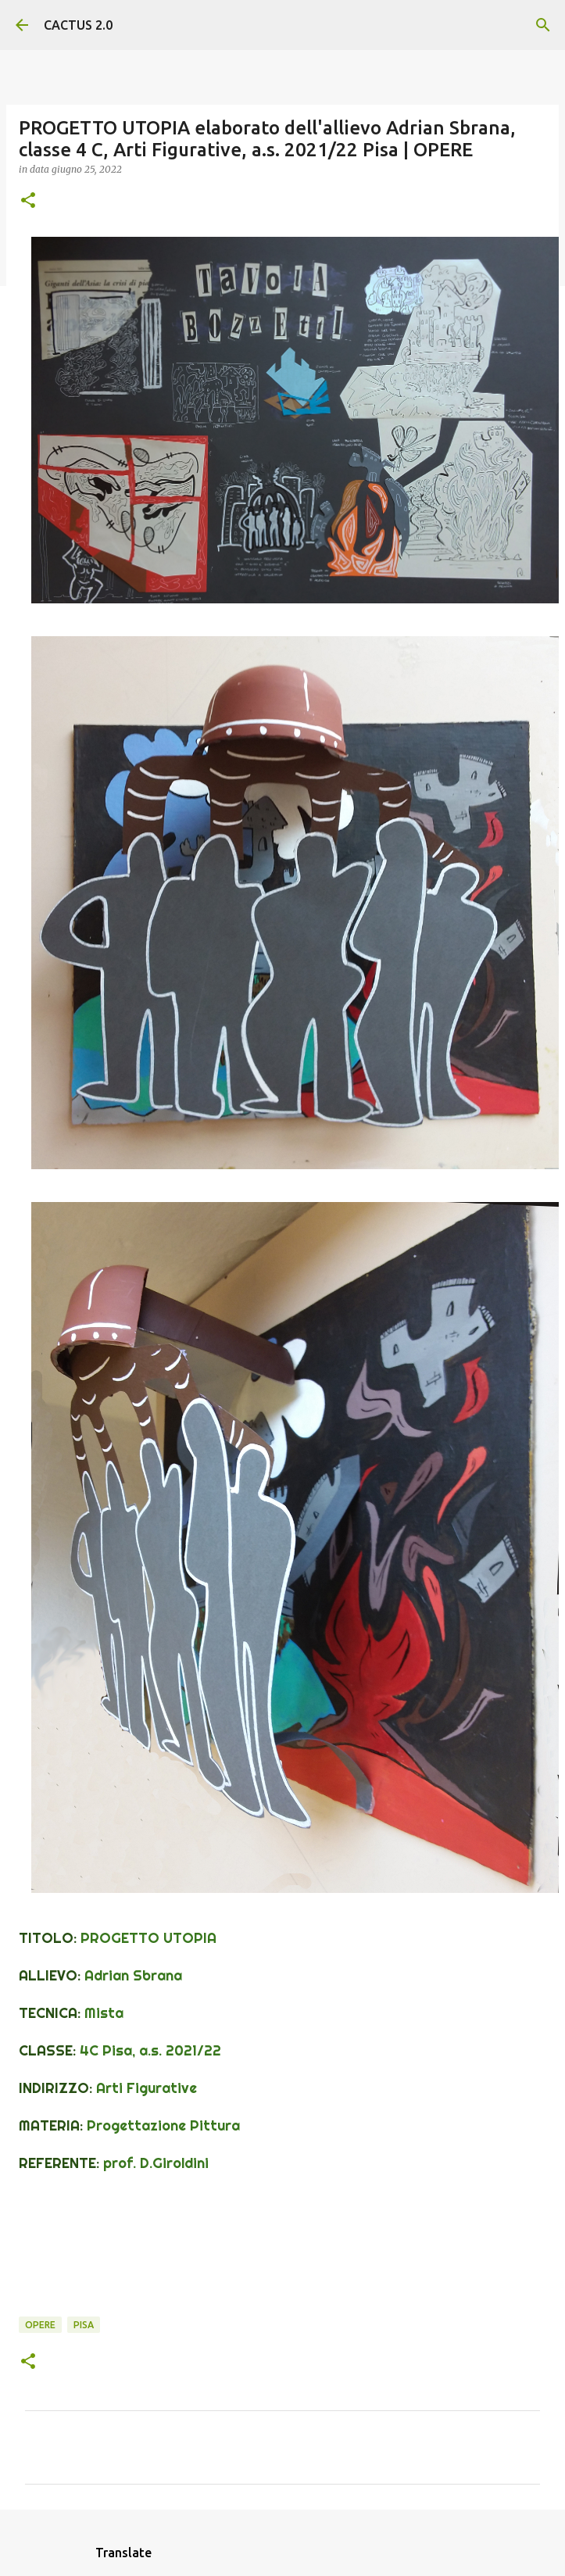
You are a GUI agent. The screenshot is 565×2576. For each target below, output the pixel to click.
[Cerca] (543, 25)
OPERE (40, 2325)
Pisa (83, 2325)
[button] (28, 201)
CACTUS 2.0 (78, 25)
